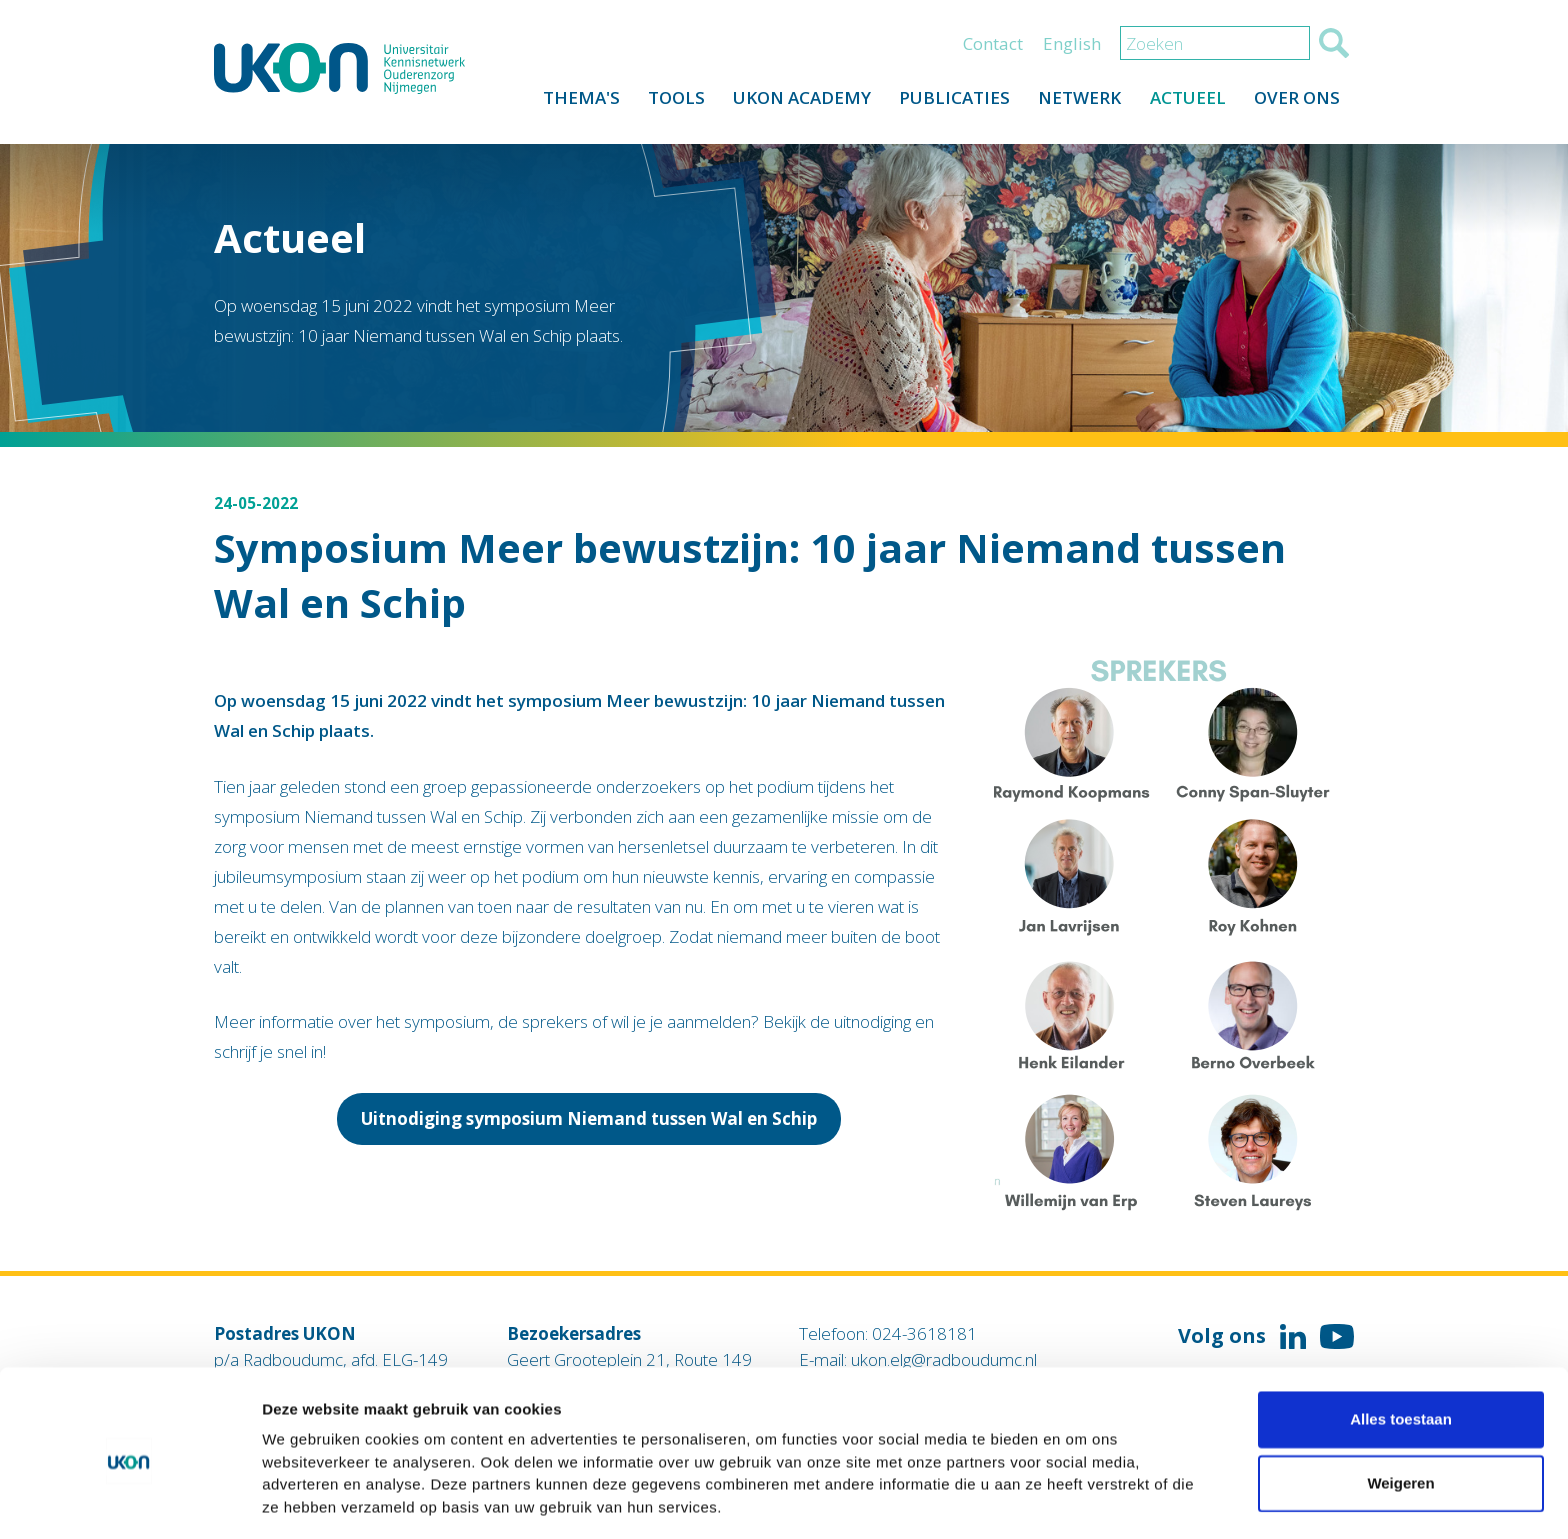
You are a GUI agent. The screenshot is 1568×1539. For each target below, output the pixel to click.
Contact (993, 46)
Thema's (569, 101)
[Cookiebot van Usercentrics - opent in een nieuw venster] (129, 1500)
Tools (666, 101)
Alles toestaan (1401, 1347)
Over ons (1296, 101)
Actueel (1185, 101)
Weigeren (1400, 1411)
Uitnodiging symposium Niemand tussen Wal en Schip (589, 1118)
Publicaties (948, 101)
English (1072, 46)
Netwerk (1075, 101)
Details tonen (1080, 1499)
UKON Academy (794, 101)
